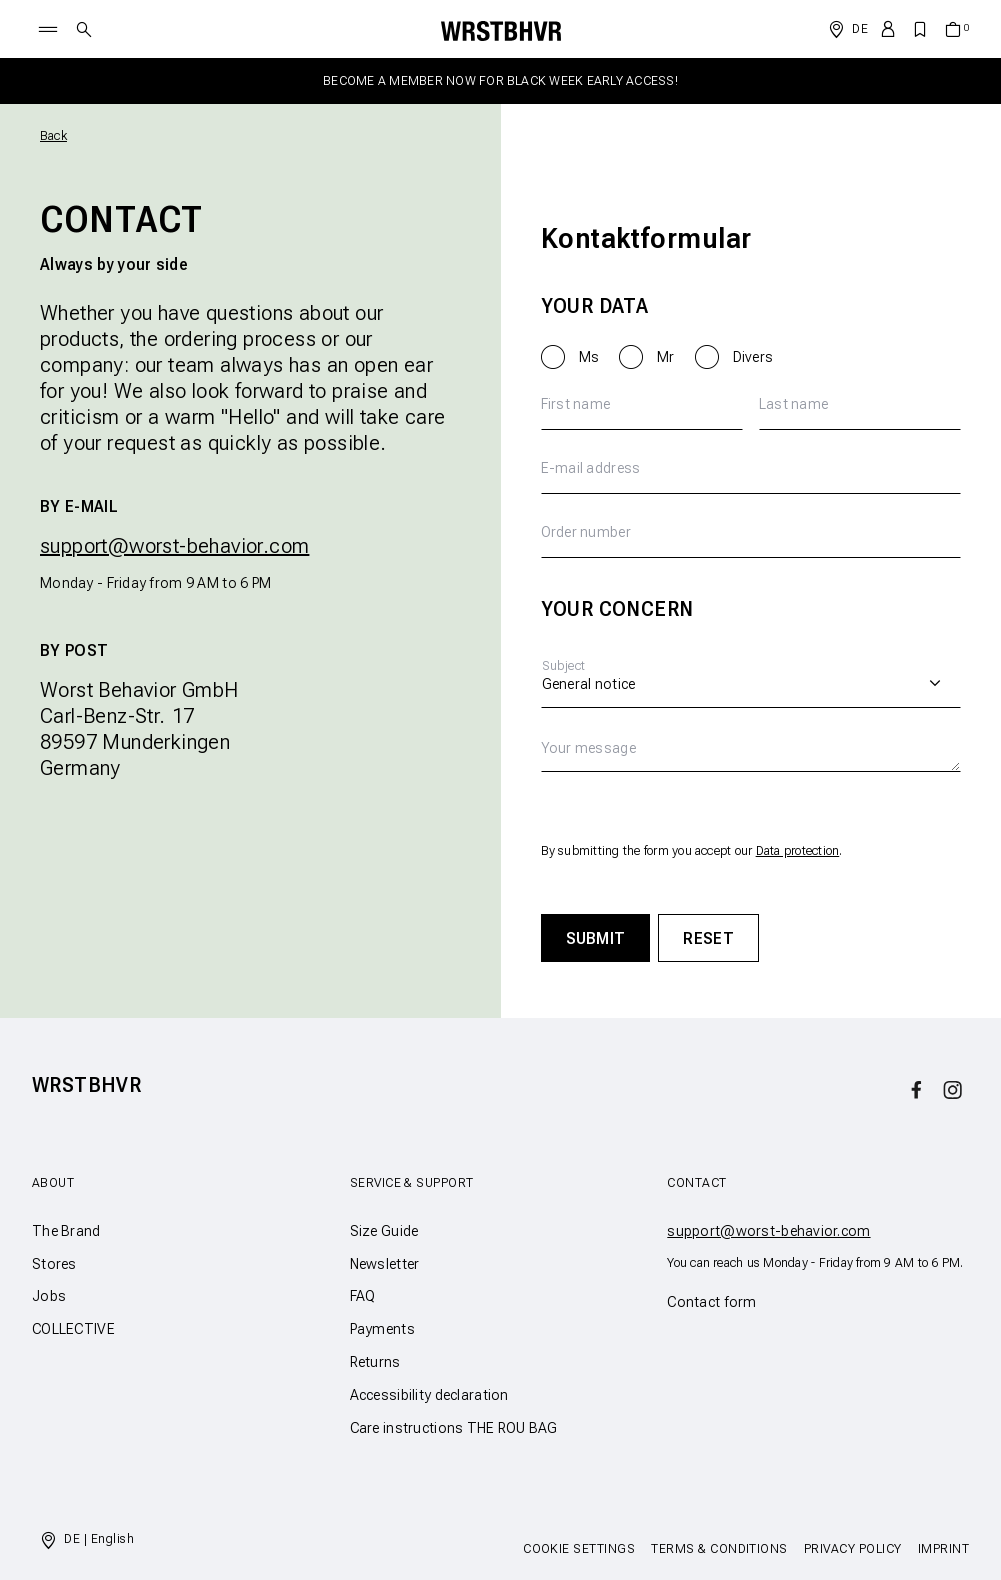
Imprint (943, 1549)
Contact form (711, 1302)
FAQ (363, 1296)
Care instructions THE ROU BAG (454, 1428)
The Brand (66, 1231)
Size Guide (384, 1231)
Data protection (798, 851)
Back (53, 136)
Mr (666, 357)
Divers (753, 357)
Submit (596, 938)
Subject (564, 666)
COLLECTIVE (73, 1329)
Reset (708, 938)
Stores (54, 1264)
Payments (382, 1329)
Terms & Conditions (719, 1549)
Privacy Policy (853, 1549)
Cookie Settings (579, 1549)
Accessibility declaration (429, 1395)
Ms (589, 357)
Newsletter (385, 1264)
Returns (375, 1362)
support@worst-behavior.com (174, 546)
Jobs (49, 1296)
